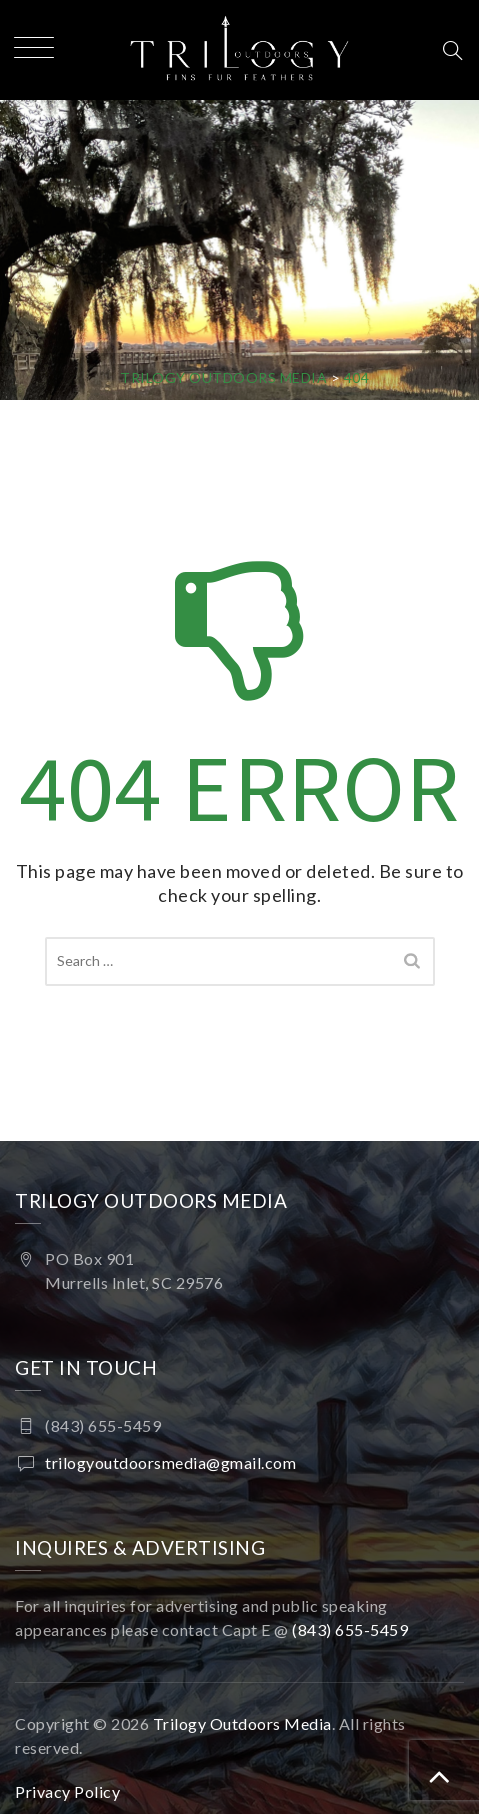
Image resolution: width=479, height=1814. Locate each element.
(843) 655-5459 (352, 1629)
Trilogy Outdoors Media (242, 1723)
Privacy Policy (67, 1791)
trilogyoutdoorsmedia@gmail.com (170, 1462)
